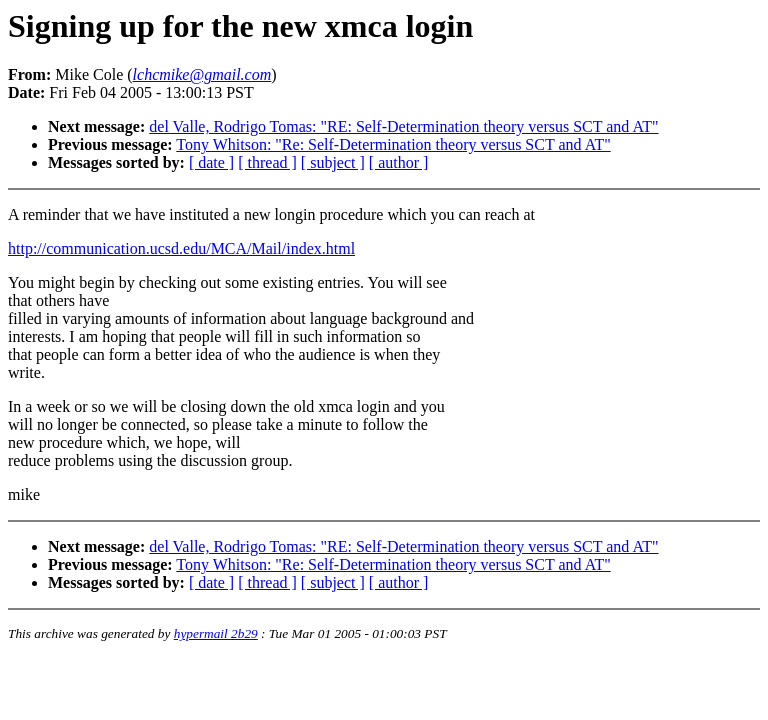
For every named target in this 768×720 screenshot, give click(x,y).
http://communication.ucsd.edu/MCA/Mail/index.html (181, 248)
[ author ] (399, 162)
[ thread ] (267, 162)
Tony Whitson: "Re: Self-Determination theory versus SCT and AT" (393, 144)
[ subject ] (333, 162)
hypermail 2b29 (216, 633)
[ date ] (211, 162)
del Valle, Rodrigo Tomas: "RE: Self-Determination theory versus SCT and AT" (403, 126)
